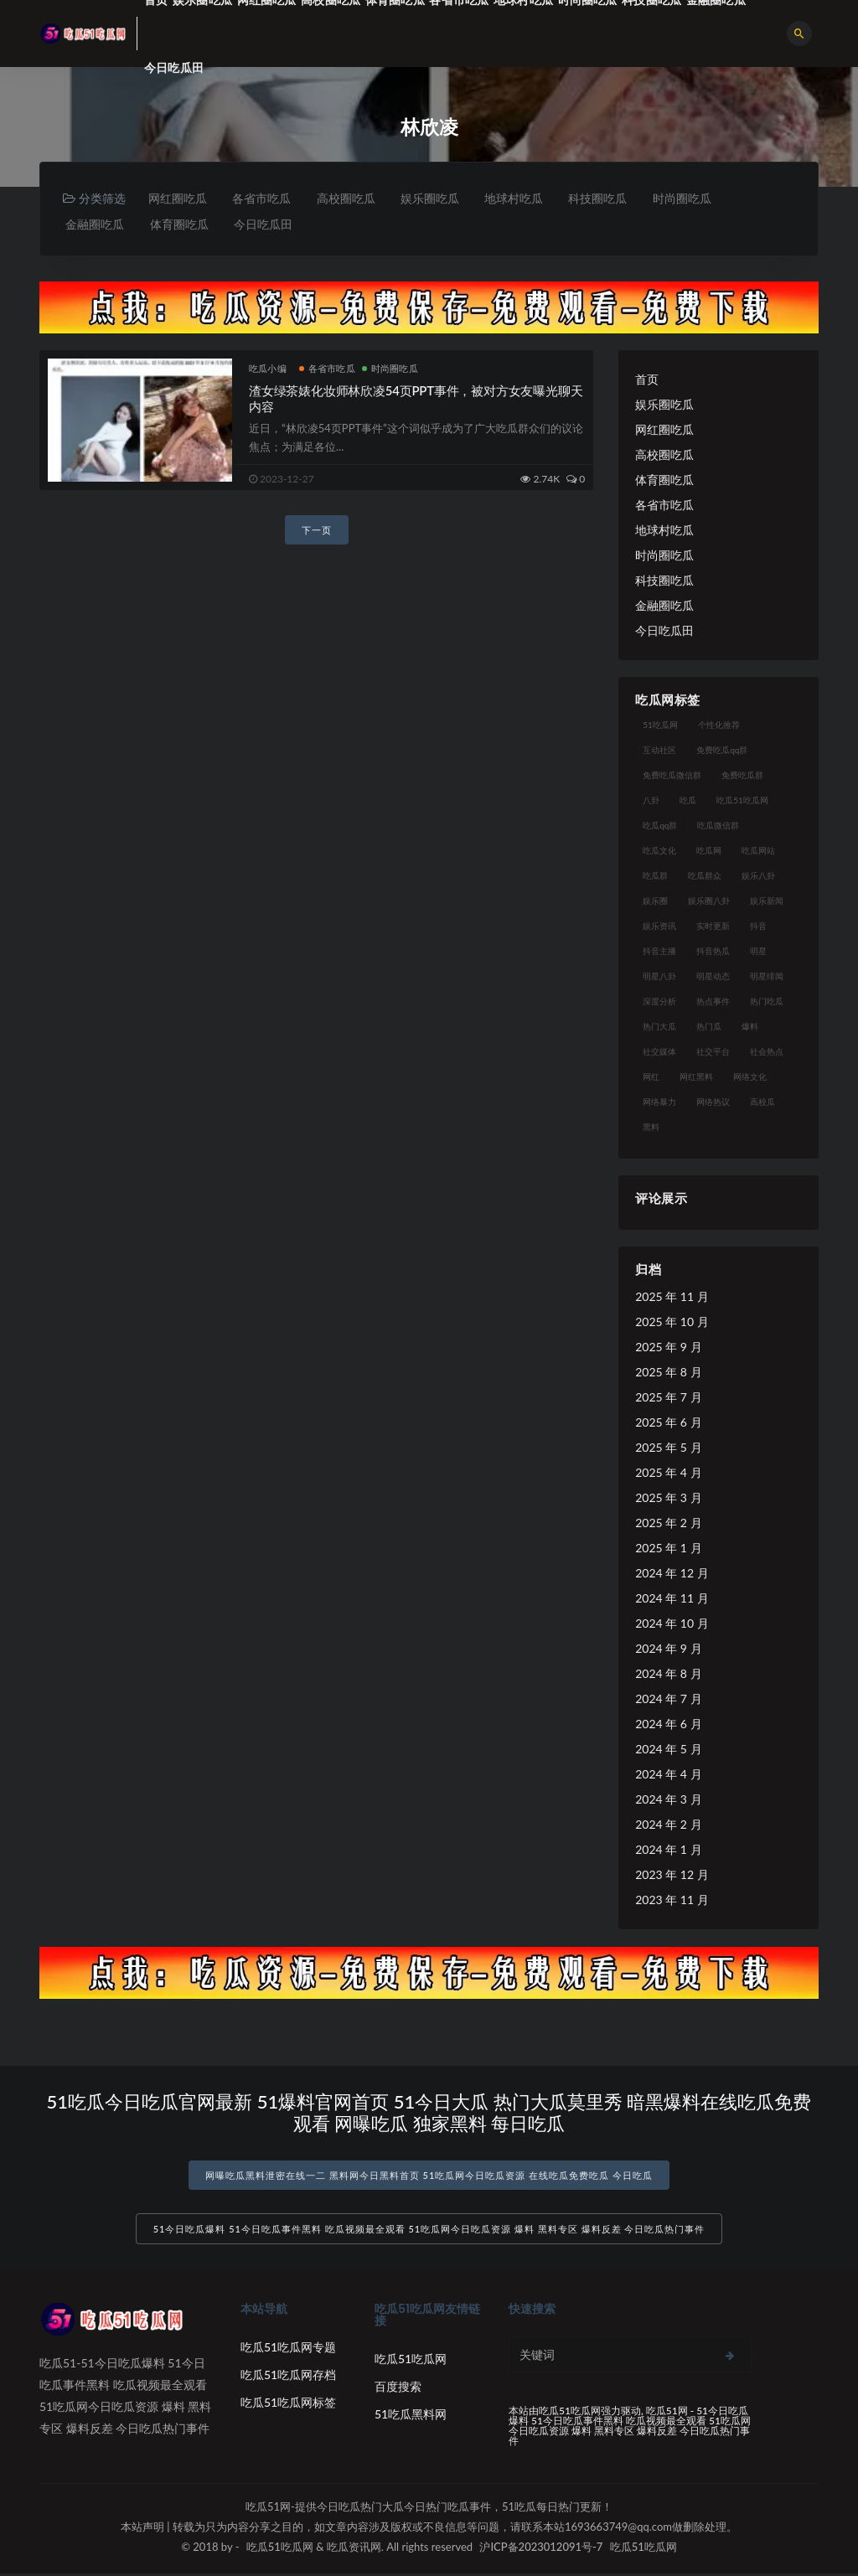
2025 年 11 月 (671, 1297)
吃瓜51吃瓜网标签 (288, 2405)
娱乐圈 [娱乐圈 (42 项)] (655, 901)
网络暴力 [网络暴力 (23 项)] (659, 1102)
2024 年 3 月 (668, 1800)
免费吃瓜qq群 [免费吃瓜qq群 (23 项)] (721, 751)
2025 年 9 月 (668, 1347)
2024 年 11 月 (671, 1599)
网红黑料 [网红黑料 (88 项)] (696, 1077)
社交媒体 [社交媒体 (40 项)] (659, 1052)
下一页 (317, 530)
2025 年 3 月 (668, 1498)
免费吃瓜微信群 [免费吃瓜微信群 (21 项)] (672, 776)
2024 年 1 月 (668, 1850)
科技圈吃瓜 (605, 198)
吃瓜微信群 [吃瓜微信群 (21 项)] (718, 826)
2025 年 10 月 (671, 1322)
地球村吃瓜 (520, 198)
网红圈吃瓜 (178, 198)
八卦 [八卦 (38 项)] (651, 801)
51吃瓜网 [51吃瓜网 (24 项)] (660, 725)
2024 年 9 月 (668, 1649)
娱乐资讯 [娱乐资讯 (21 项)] (659, 926)
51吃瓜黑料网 (411, 2416)
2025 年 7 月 (668, 1398)
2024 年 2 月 (668, 1825)
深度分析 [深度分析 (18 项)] (659, 1002)
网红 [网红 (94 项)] (651, 1077)
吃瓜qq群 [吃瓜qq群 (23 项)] (660, 826)
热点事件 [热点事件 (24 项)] (713, 1002)
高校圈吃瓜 (349, 198)
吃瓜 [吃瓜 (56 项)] (688, 801)
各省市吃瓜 (264, 198)
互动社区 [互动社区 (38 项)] (659, 751)
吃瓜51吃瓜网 (411, 2361)
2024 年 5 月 (668, 1749)
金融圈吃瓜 (95, 224)
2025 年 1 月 (668, 1548)
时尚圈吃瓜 (691, 198)
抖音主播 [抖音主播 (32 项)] (659, 952)
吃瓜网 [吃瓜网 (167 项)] (708, 851)
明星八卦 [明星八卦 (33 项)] (659, 977)
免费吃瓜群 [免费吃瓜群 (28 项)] (742, 776)
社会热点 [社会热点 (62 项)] (766, 1052)
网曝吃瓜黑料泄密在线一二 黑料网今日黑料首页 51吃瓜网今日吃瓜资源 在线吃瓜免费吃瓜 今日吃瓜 (429, 2176)
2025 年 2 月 (668, 1523)
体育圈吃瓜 (181, 224)
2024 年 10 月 (671, 1624)
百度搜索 (398, 2389)
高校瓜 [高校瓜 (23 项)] (762, 1102)
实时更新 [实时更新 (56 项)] (713, 926)
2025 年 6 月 (668, 1423)
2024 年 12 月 (671, 1574)
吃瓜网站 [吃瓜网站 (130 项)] (758, 851)
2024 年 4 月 (668, 1775)
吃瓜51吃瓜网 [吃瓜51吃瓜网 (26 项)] (742, 801)
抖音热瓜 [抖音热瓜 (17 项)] (713, 952)
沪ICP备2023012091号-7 (540, 2549)
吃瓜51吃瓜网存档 (288, 2377)
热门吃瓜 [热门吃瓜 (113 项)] (766, 1002)
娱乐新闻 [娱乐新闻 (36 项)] (766, 901)
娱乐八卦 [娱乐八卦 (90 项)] (758, 876)
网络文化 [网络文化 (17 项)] (750, 1077)
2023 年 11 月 (671, 1900)
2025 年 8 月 (668, 1372)
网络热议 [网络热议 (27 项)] (713, 1102)
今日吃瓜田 (174, 67)
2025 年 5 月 (668, 1448)
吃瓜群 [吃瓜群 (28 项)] (655, 876)
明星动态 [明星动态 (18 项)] (713, 977)
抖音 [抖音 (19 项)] (758, 926)
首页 (647, 380)
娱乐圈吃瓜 (435, 198)
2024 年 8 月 (668, 1674)
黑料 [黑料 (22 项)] (651, 1128)
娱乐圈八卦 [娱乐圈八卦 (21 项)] (709, 901)
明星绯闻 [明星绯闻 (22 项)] (766, 977)
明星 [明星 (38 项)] (758, 952)
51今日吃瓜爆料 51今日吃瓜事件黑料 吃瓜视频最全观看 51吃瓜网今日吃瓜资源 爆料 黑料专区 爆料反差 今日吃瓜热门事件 (429, 2231)
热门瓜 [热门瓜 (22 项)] (708, 1027)
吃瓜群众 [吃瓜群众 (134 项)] (704, 876)
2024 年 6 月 (668, 1724)
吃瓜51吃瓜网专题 (288, 2349)
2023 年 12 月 (671, 1875)
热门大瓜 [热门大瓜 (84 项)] (659, 1027)
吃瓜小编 (268, 369)
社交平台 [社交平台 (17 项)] (713, 1052)
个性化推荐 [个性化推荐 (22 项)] (719, 725)
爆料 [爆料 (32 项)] (750, 1027)
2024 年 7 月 (668, 1699)
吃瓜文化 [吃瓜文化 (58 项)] (659, 851)
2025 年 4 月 (668, 1473)
